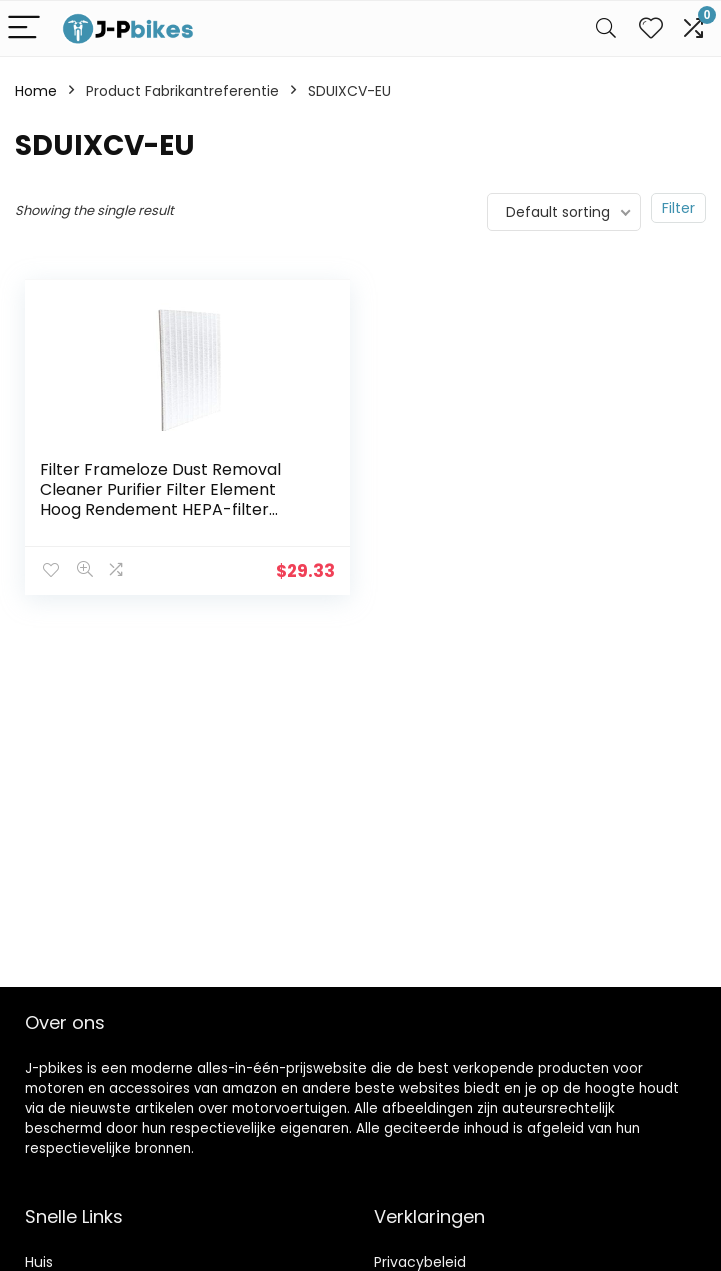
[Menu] (24, 28)
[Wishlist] (651, 28)
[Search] (606, 28)
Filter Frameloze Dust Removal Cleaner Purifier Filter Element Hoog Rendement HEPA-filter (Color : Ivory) (160, 499)
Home (36, 91)
